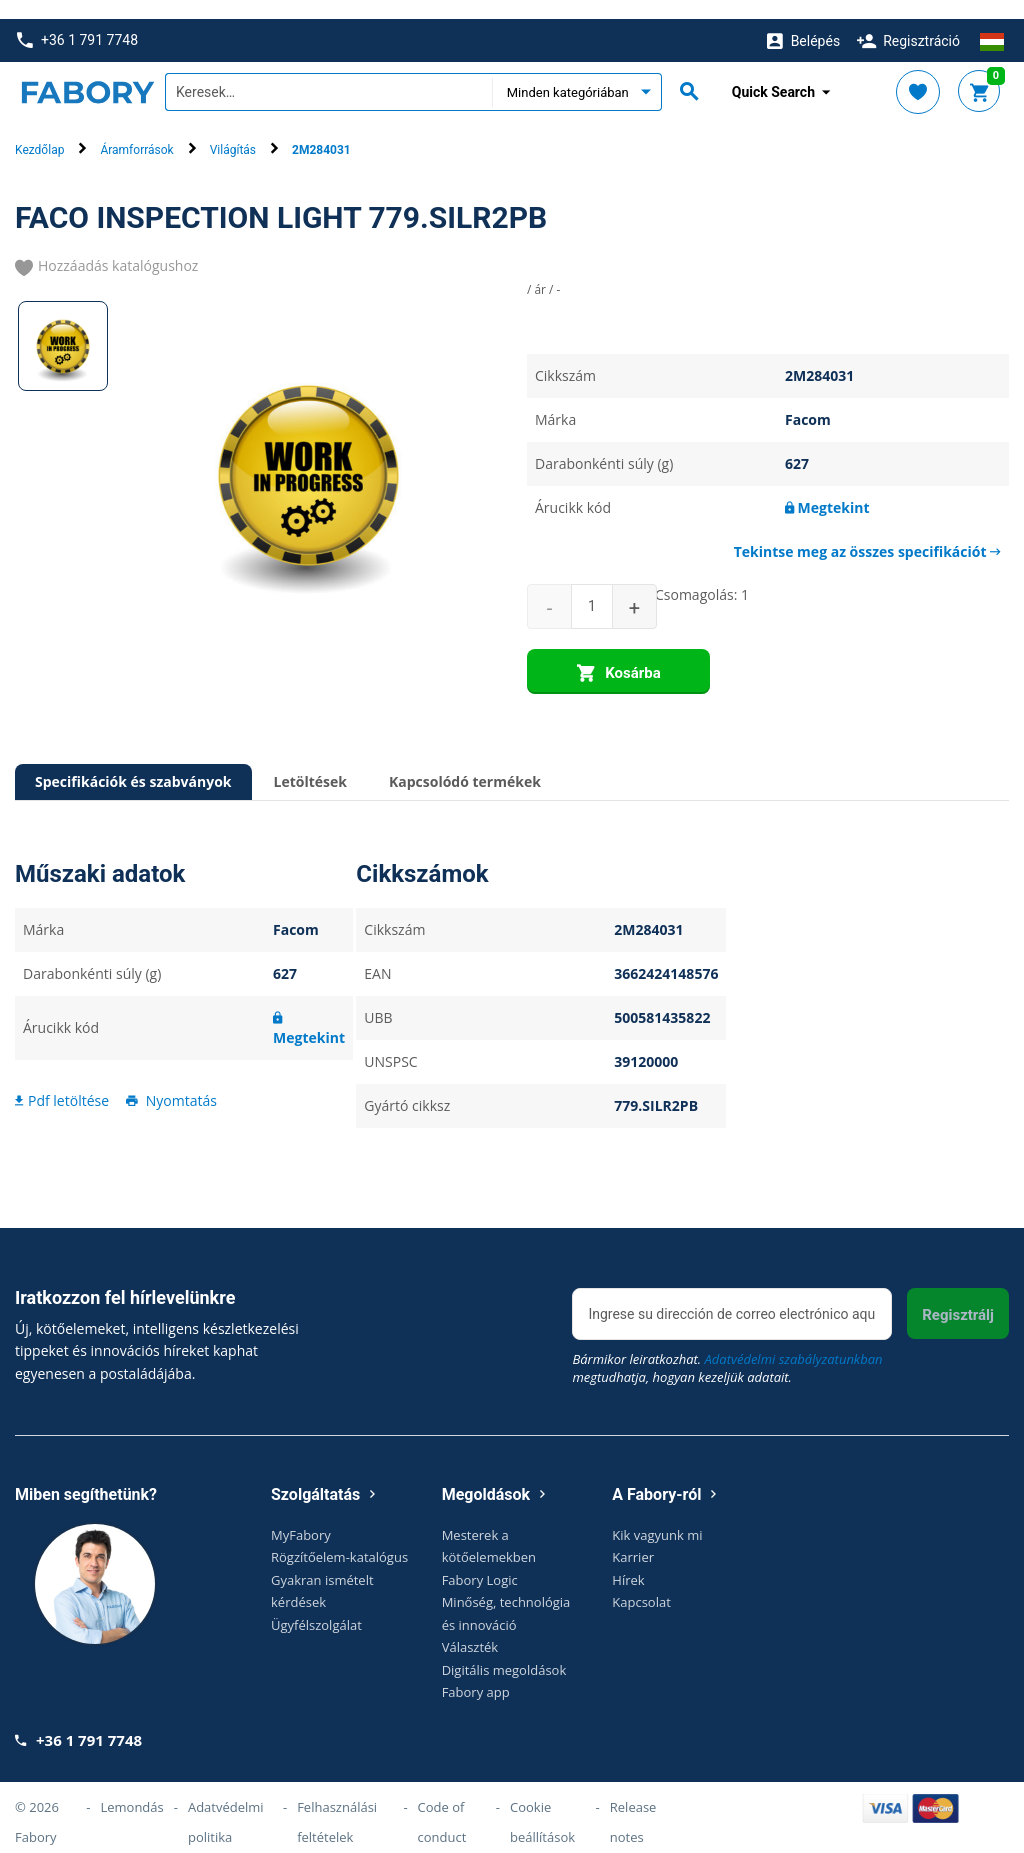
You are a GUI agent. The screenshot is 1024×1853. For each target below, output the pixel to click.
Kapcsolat (641, 1583)
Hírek (628, 1560)
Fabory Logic (480, 1560)
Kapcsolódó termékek (465, 762)
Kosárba (619, 655)
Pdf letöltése (62, 1080)
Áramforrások (136, 131)
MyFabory (301, 1515)
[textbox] (328, 73)
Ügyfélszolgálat (316, 1605)
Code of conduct (442, 1803)
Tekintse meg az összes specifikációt (867, 532)
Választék (470, 1628)
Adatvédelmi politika (226, 1803)
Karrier (633, 1538)
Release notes (633, 1803)
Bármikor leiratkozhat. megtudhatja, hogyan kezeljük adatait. (727, 1348)
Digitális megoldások (504, 1650)
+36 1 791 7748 (77, 21)
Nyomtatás (170, 1080)
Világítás (233, 131)
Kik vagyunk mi (657, 1515)
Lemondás (131, 1788)
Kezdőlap (39, 131)
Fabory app (476, 1673)
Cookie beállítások (542, 1803)
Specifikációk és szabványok (133, 762)
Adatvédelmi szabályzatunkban (793, 1339)
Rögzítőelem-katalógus (339, 1538)
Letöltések (310, 762)
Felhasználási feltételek (337, 1803)
